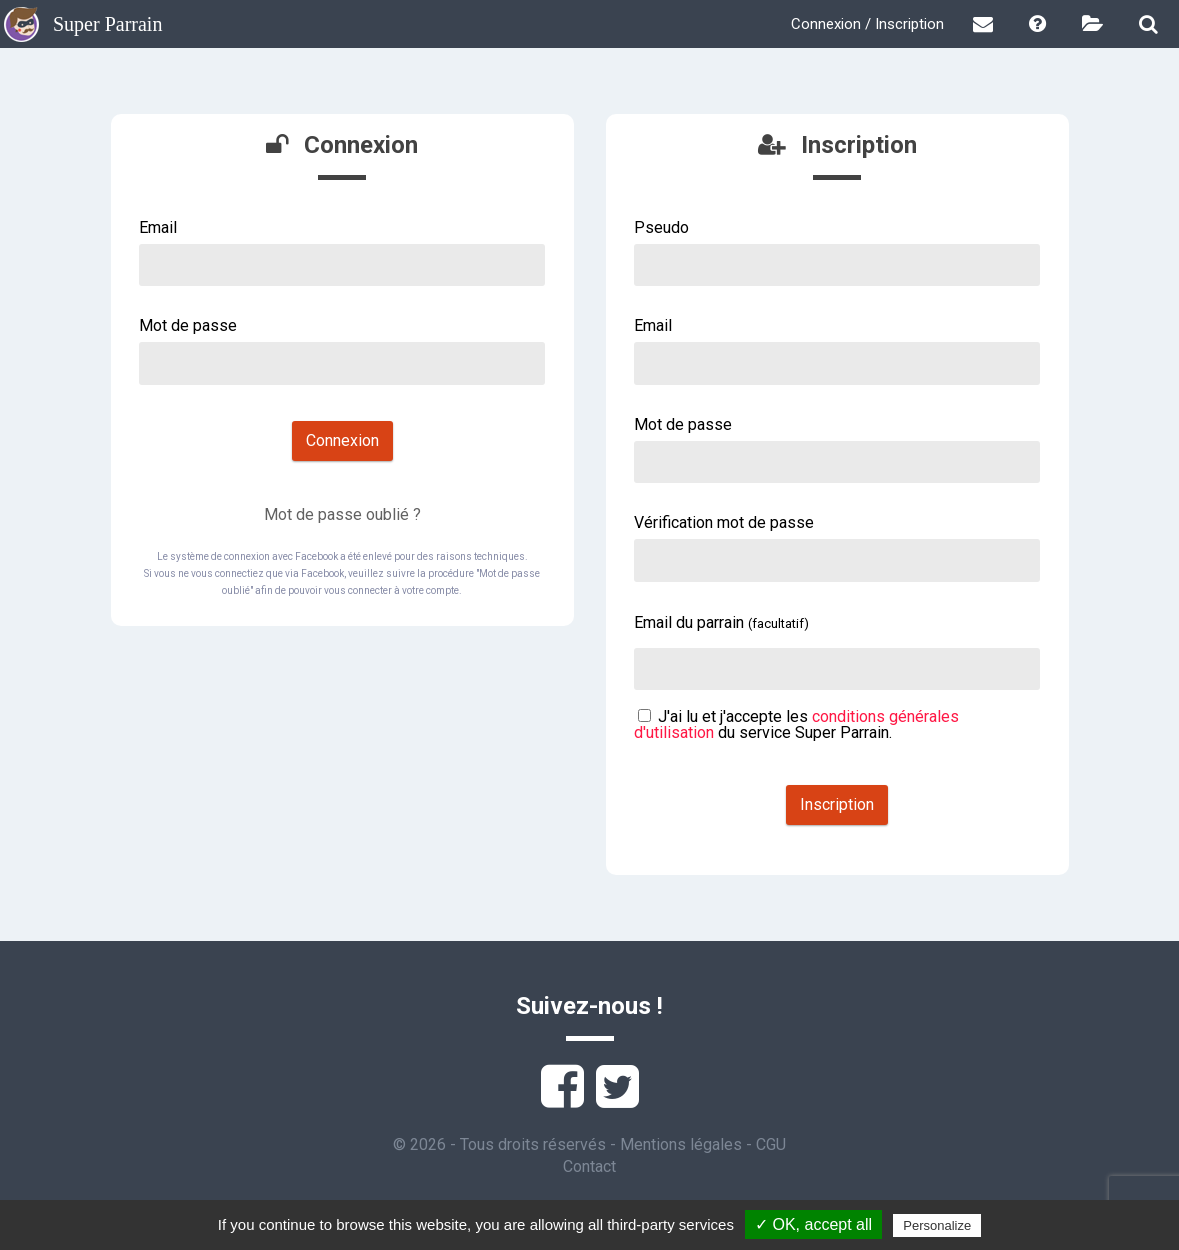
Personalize (937, 1225)
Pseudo (661, 227)
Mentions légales (681, 1144)
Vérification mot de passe (724, 522)
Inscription (837, 804)
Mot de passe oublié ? (342, 514)
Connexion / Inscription (867, 24)
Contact (589, 1166)
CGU (771, 1144)
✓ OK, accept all (813, 1224)
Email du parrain (721, 622)
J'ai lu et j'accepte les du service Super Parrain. (796, 724)
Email (158, 227)
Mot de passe (188, 325)
